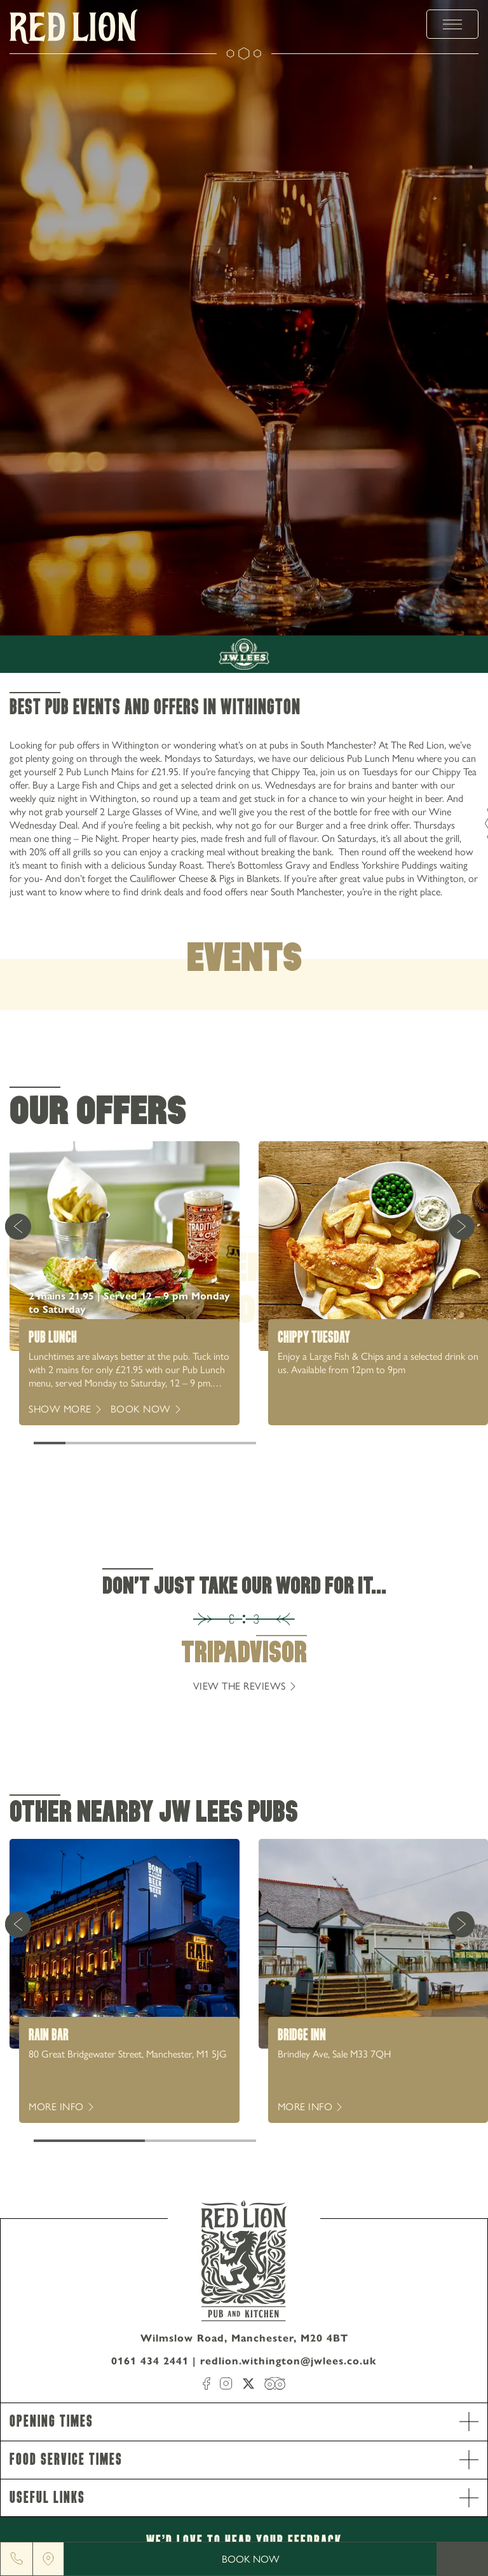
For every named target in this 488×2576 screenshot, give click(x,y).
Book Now (251, 2559)
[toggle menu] (452, 24)
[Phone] (16, 2558)
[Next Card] (461, 1226)
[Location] (48, 2558)
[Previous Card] (17, 1226)
